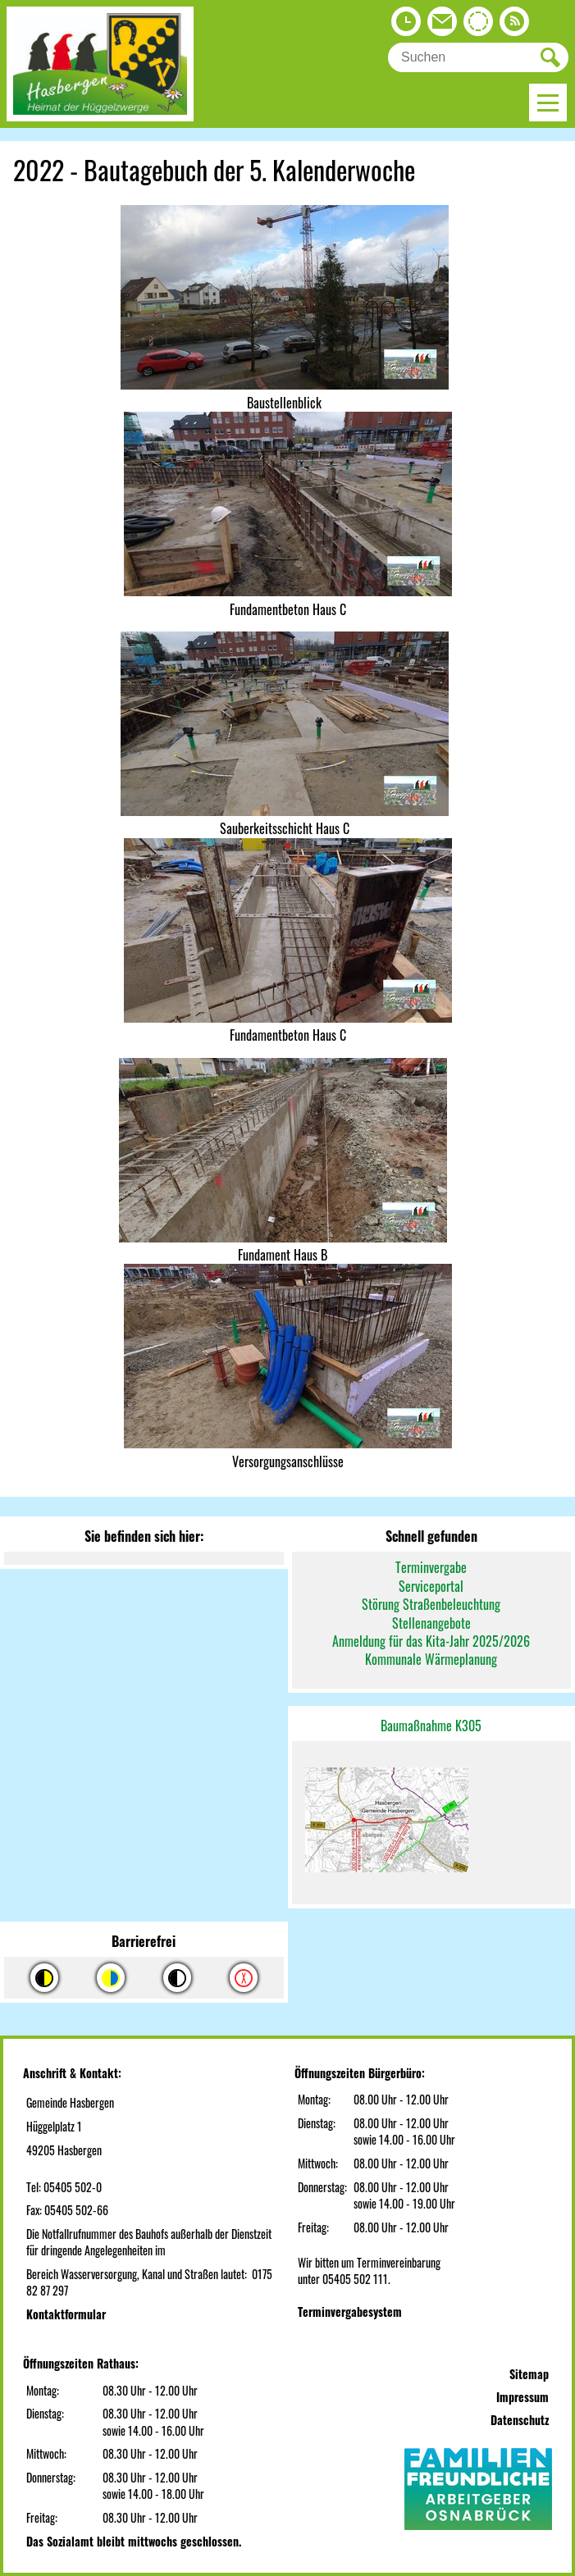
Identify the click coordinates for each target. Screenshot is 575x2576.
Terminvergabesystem (350, 2311)
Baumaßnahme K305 (431, 1725)
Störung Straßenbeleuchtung (431, 1604)
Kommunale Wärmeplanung (431, 1659)
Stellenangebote (431, 1623)
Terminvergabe (431, 1567)
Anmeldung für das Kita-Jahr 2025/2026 (431, 1641)
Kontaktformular (66, 2314)
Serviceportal (431, 1586)
